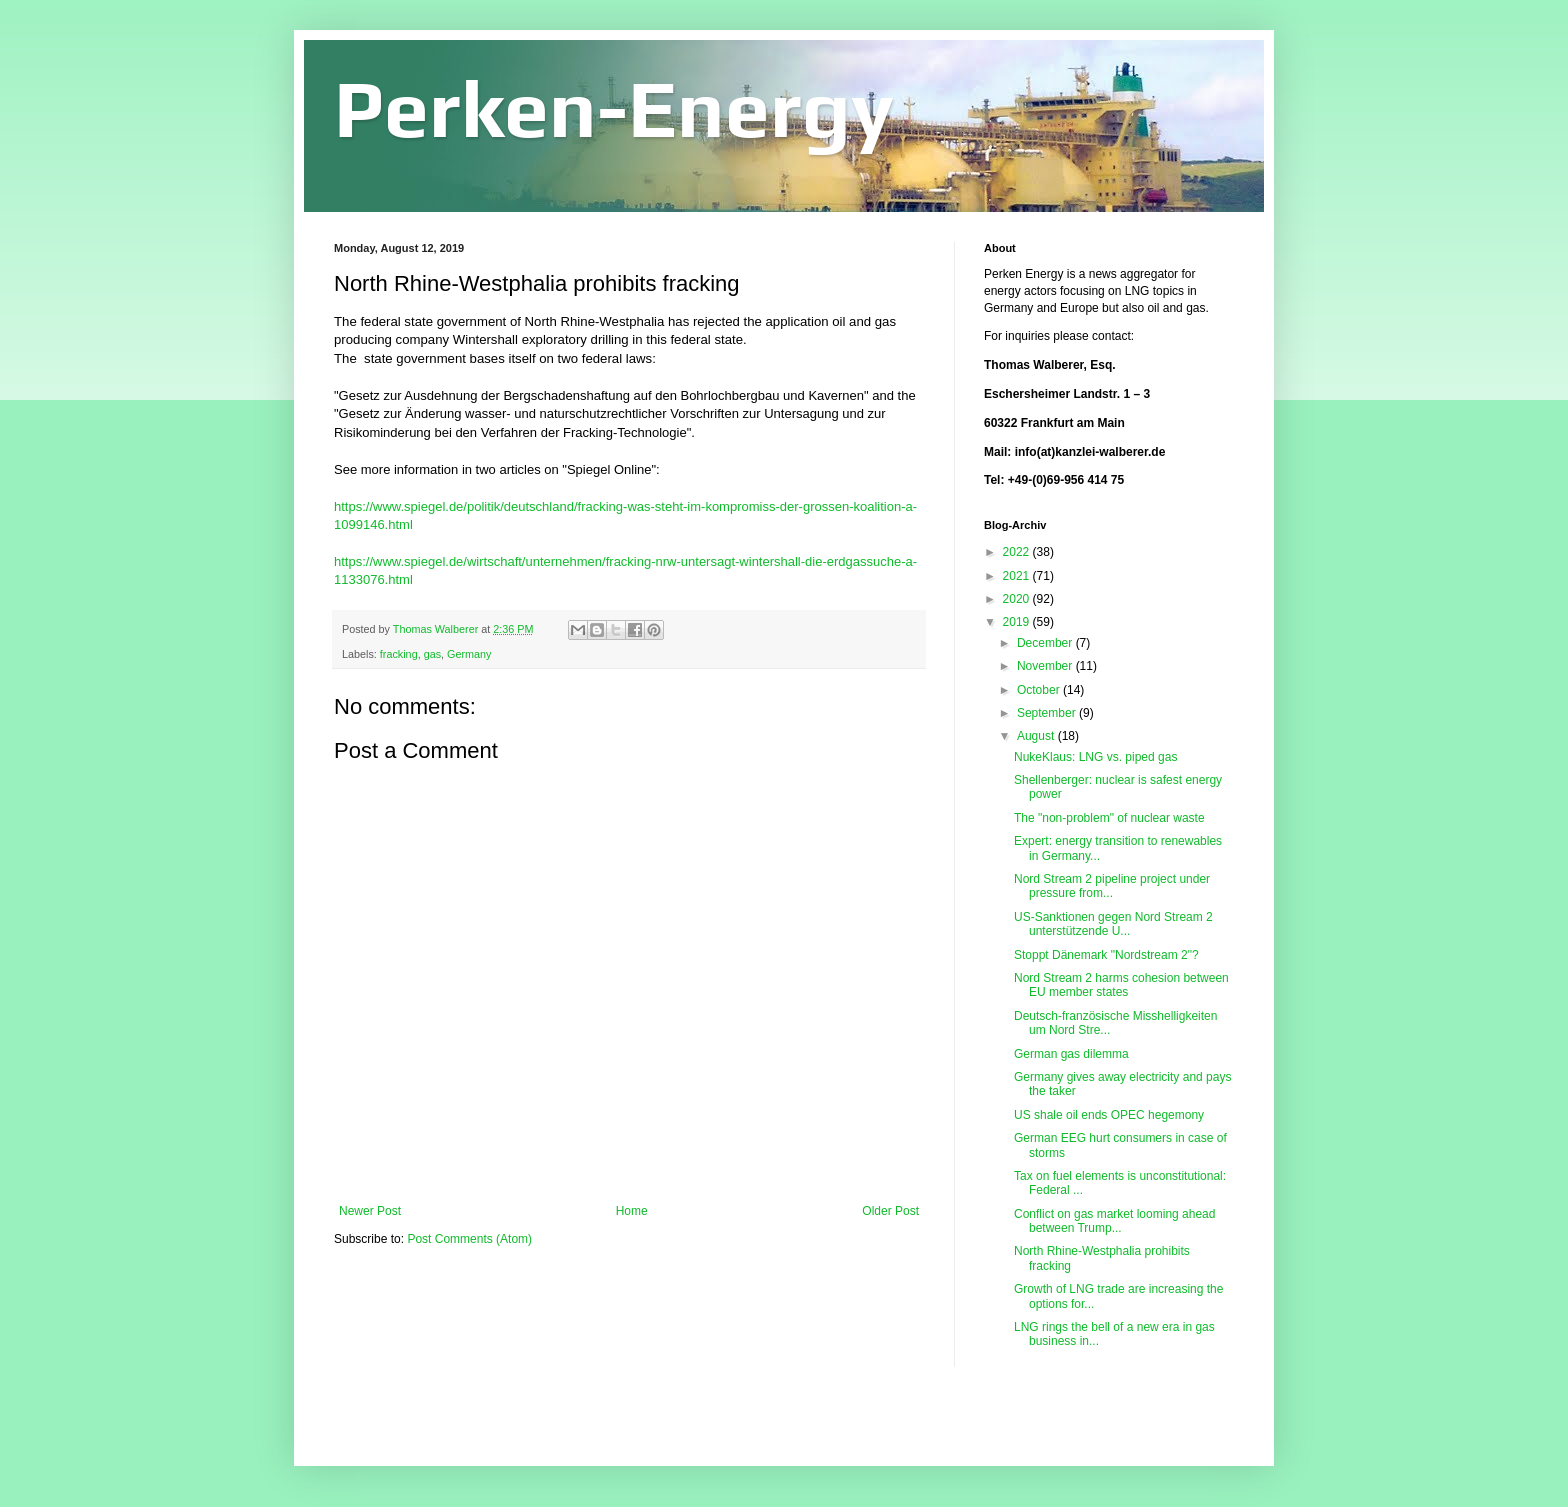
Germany (469, 654)
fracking (399, 654)
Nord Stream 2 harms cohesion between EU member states (1121, 985)
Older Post (890, 1211)
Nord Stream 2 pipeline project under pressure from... (1112, 886)
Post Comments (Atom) (469, 1239)
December (1046, 643)
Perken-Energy (614, 108)
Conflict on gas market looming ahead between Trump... (1114, 1221)
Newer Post (370, 1211)
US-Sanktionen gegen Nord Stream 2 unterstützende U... (1113, 924)
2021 (1018, 576)
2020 (1018, 599)
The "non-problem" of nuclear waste (1109, 818)
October (1040, 690)
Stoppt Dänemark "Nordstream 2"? (1106, 955)
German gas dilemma (1071, 1054)
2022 (1018, 552)
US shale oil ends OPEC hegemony (1109, 1115)
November (1046, 666)
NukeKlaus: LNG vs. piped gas (1095, 757)
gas (432, 654)
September (1048, 713)
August (1037, 736)
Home (632, 1211)
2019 (1018, 622)
